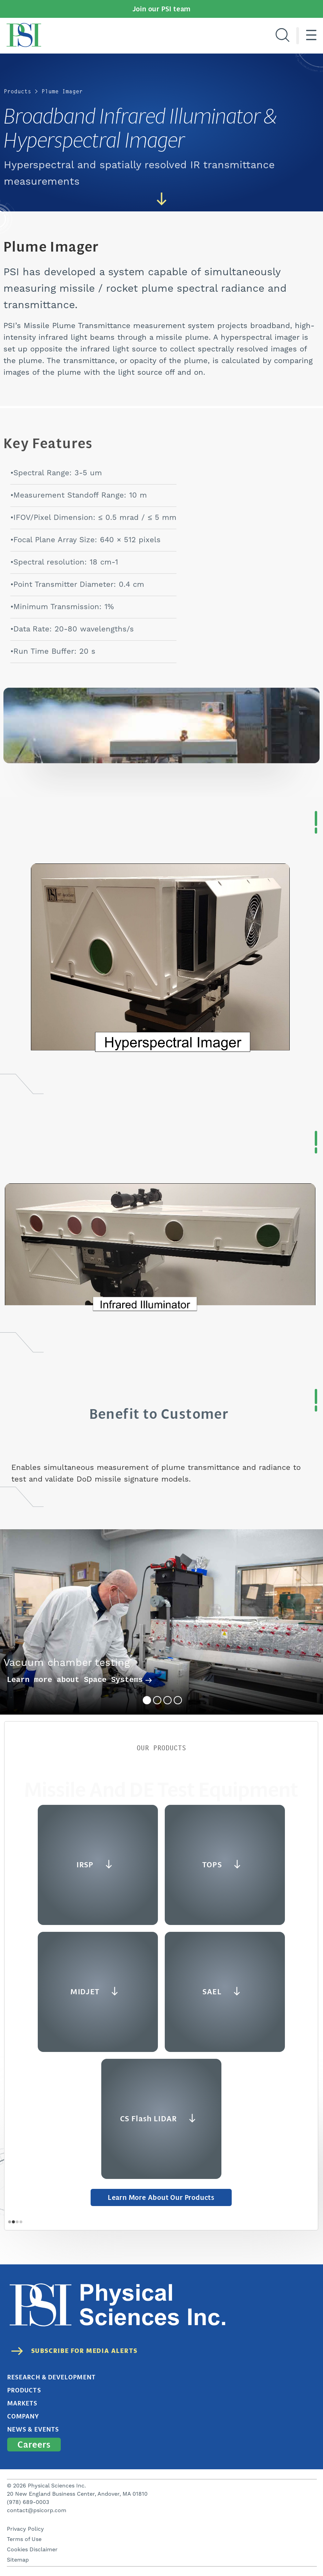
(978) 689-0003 (28, 2502)
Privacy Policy (25, 2529)
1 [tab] (147, 1700)
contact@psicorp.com (36, 2510)
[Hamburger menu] (311, 35)
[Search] (282, 35)
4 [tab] (178, 1700)
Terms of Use (24, 2539)
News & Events (33, 2429)
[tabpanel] (161, 1622)
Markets (22, 2403)
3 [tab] (167, 1700)
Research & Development (51, 2377)
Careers (34, 2444)
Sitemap (18, 2559)
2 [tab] (157, 1700)
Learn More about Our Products (161, 2197)
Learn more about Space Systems (79, 1680)
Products (17, 91)
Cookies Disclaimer (32, 2549)
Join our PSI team (161, 9)
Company (23, 2416)
